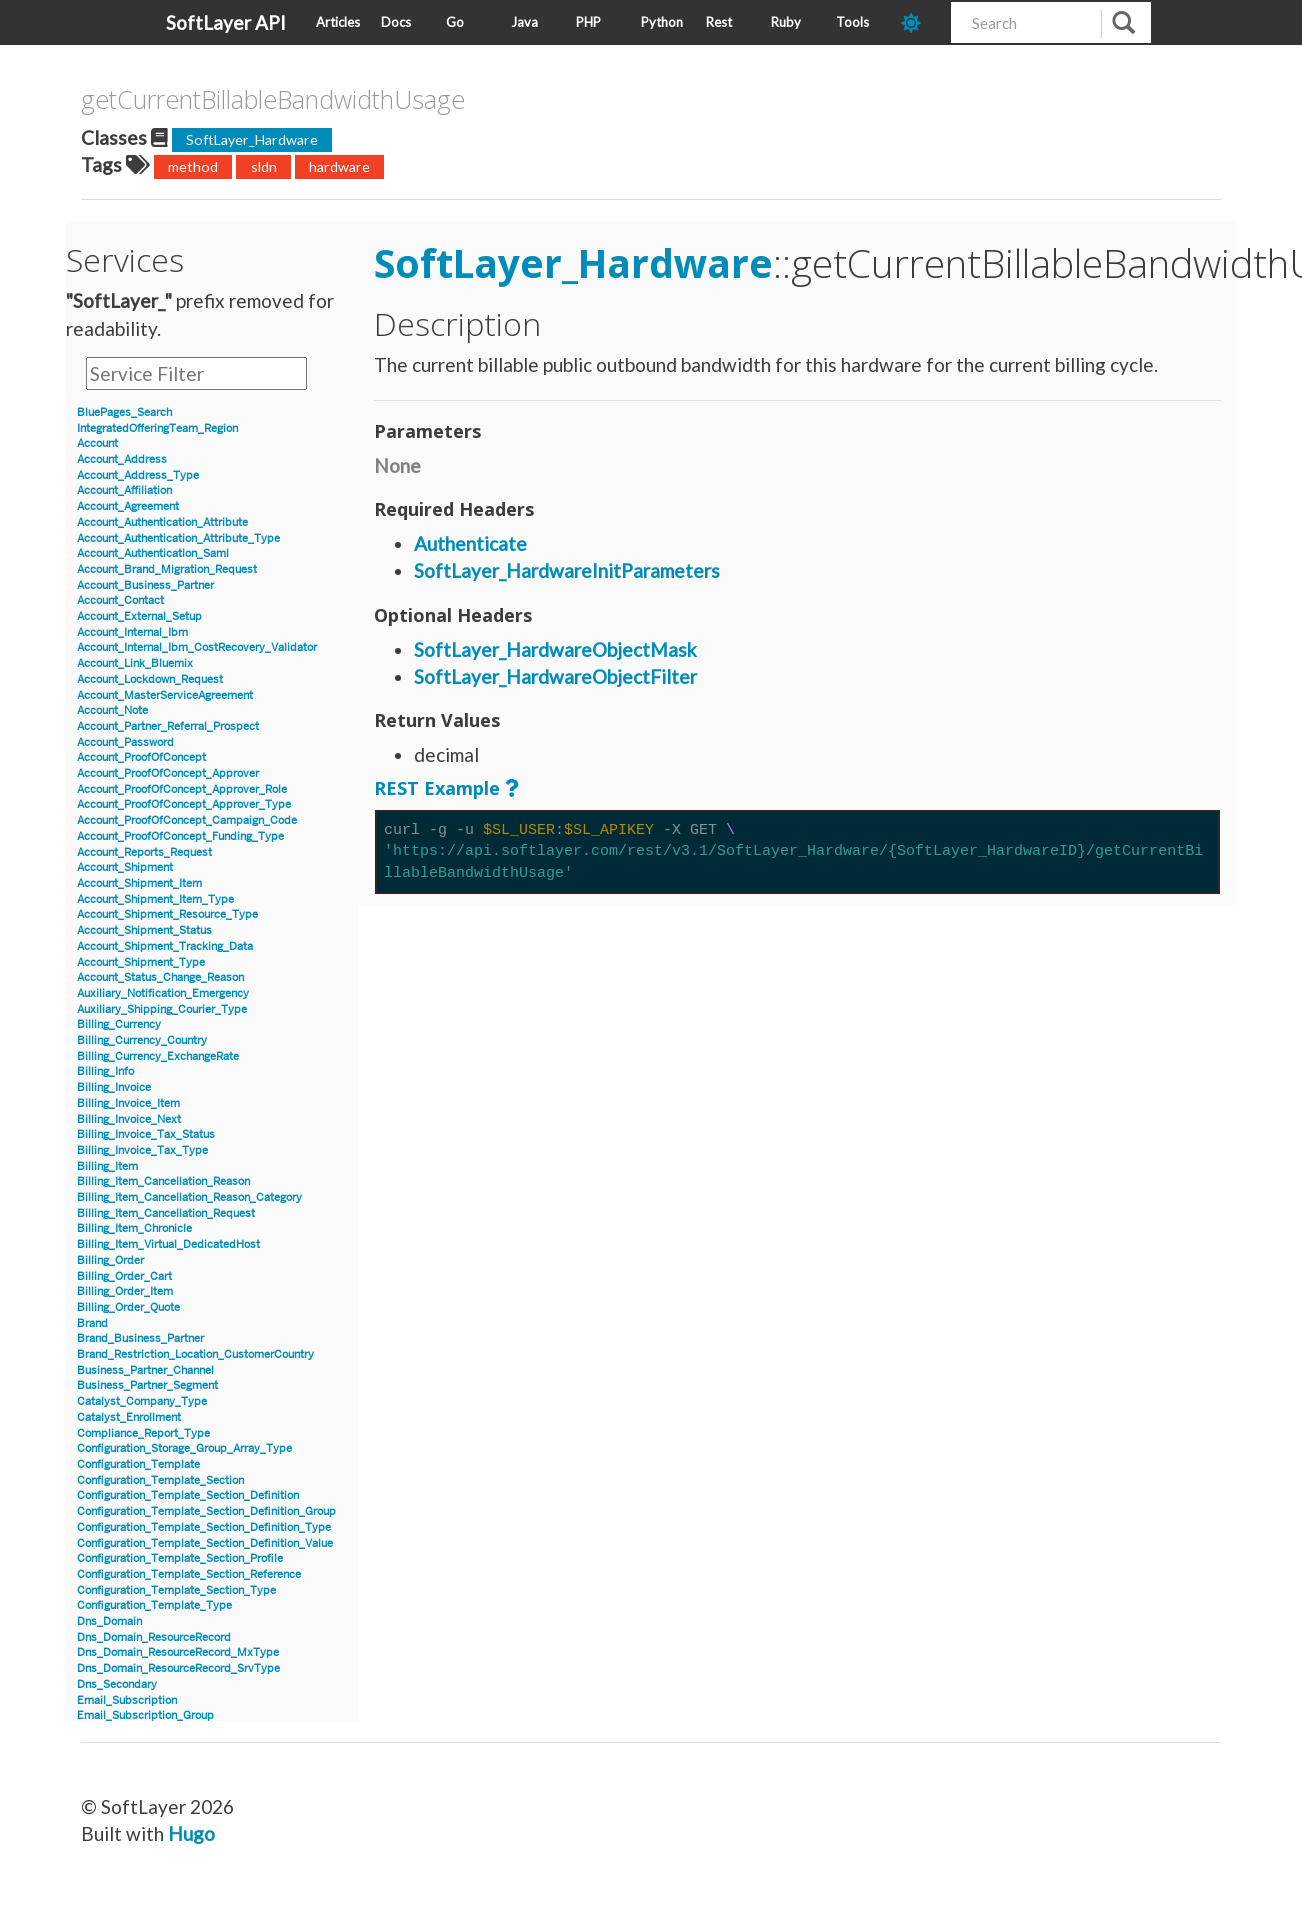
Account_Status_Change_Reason (160, 977)
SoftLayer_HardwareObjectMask (555, 649)
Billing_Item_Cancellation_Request (166, 1213)
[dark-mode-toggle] (918, 22)
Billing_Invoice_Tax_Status (146, 1134)
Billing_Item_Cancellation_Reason (163, 1181)
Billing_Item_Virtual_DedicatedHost (168, 1244)
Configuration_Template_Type (154, 1605)
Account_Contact (120, 600)
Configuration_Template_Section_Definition (188, 1495)
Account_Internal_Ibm (132, 632)
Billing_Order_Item (125, 1291)
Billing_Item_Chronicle (134, 1228)
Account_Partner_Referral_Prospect (168, 726)
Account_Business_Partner (145, 585)
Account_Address (122, 459)
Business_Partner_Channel (145, 1370)
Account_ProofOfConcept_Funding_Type (180, 836)
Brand (92, 1323)
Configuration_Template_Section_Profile (180, 1558)
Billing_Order (110, 1260)
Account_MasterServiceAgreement (165, 695)
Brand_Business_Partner (140, 1338)
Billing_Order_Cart (124, 1276)
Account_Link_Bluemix (135, 663)
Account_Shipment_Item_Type (155, 899)
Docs (396, 22)
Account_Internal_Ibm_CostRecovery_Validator (197, 647)
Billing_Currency (119, 1024)
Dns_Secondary (117, 1684)
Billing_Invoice (114, 1087)
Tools (852, 22)
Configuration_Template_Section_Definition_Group (206, 1511)
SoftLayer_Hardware (252, 139)
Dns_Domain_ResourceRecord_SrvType (178, 1668)
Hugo (191, 1833)
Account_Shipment (125, 867)
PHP (588, 22)
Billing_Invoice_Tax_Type (142, 1150)
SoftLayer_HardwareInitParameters (567, 570)
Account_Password (125, 742)
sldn (264, 166)
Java (524, 22)
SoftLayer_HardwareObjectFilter (555, 676)
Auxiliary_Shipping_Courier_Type (162, 1009)
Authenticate (470, 543)
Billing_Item (107, 1166)
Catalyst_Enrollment (129, 1417)
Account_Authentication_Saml (153, 553)
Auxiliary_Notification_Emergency (163, 993)
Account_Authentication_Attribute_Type (178, 538)
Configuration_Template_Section (160, 1480)
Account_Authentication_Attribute (162, 522)
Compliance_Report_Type (143, 1433)
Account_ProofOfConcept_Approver (168, 773)
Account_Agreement (128, 506)
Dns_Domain (109, 1621)
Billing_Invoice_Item (128, 1103)
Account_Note (112, 710)
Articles (338, 22)
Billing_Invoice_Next (129, 1119)
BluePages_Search (124, 412)
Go (455, 22)
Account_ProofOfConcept (141, 757)
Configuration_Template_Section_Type (176, 1590)
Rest (719, 22)
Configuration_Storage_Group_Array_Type (184, 1448)
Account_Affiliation (124, 490)
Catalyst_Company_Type (142, 1401)
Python (662, 22)
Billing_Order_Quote (128, 1307)
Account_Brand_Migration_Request (167, 569)
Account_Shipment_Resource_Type (167, 914)
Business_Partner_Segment (147, 1385)
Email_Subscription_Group (145, 1715)
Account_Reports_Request (144, 852)
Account (97, 443)
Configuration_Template (138, 1464)
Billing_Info (105, 1071)
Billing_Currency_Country (142, 1040)
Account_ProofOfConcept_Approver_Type (184, 804)
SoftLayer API (226, 22)
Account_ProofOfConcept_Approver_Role (182, 789)
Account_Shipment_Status (144, 930)
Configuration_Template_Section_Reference (189, 1574)
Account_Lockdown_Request (150, 679)
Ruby (786, 22)
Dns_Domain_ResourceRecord (154, 1637)
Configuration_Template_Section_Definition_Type (204, 1527)
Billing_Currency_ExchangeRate (158, 1056)
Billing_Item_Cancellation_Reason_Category (189, 1197)
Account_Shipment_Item (139, 883)
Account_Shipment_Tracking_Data (165, 946)
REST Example (437, 788)
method (193, 166)
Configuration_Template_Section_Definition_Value (205, 1543)
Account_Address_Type (138, 475)
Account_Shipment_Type (141, 962)
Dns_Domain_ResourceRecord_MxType (178, 1652)
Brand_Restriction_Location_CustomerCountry (195, 1354)
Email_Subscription (127, 1700)
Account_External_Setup (139, 616)
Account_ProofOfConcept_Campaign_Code (187, 820)
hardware (339, 166)
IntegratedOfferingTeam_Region (157, 428)
